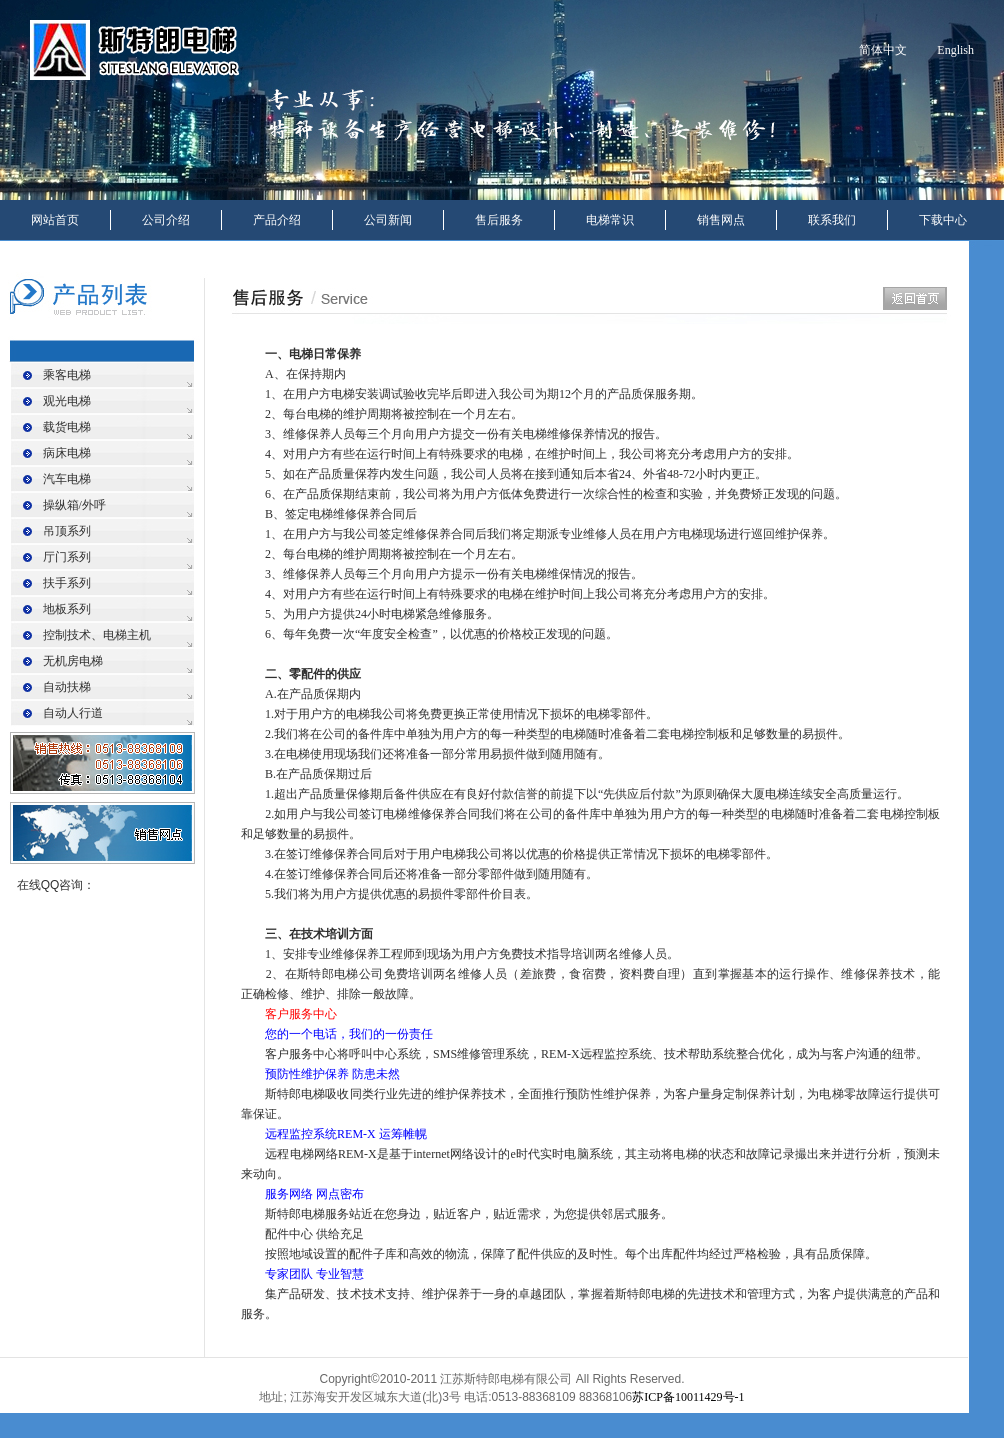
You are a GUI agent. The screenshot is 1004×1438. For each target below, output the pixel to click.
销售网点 (721, 220)
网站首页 (55, 220)
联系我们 (832, 220)
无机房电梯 (73, 661)
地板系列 (67, 609)
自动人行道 (73, 713)
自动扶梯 (67, 687)
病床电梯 (67, 453)
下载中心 (943, 220)
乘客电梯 (67, 375)
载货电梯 (67, 427)
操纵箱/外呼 (74, 505)
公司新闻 (388, 220)
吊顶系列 (67, 531)
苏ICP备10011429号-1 (688, 1397)
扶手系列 (67, 583)
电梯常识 (610, 220)
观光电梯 (67, 401)
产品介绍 (277, 220)
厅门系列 (67, 557)
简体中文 (883, 50)
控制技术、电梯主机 (97, 635)
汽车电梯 (67, 479)
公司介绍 (166, 220)
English (955, 50)
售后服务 (499, 220)
